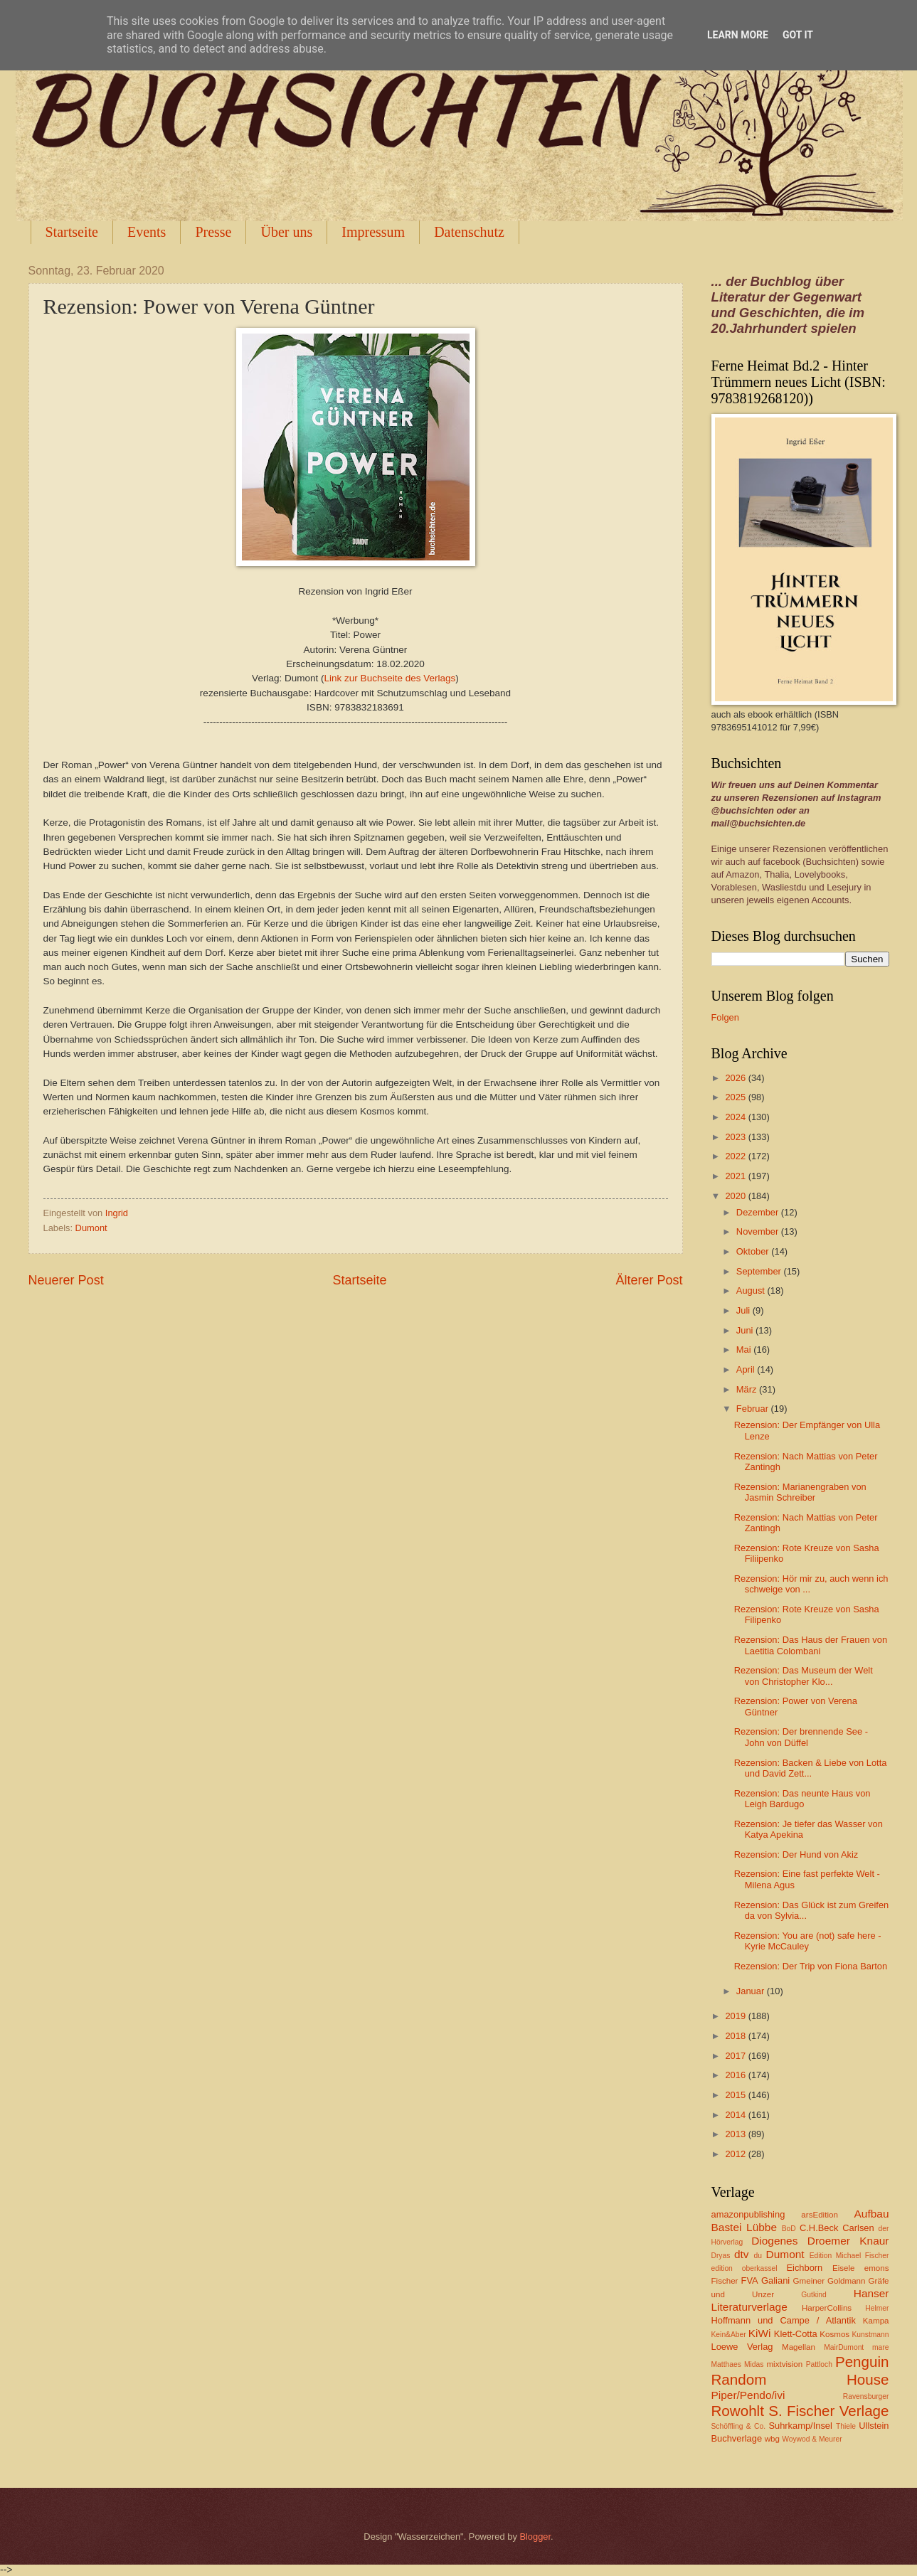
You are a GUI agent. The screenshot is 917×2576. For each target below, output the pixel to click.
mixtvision (784, 2364)
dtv (741, 2254)
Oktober (753, 1251)
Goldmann (846, 2281)
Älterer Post (648, 1280)
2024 (736, 1117)
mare (880, 2347)
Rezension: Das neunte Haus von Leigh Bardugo (802, 1798)
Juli (744, 1310)
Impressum (373, 232)
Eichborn (804, 2267)
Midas (753, 2364)
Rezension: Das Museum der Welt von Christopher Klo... (803, 1675)
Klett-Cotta (795, 2333)
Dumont (91, 1228)
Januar (751, 1991)
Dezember (758, 1212)
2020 (736, 1196)
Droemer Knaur (848, 2241)
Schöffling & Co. (738, 2426)
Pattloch (819, 2364)
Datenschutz (469, 232)
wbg (772, 2438)
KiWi (759, 2333)
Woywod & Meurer (812, 2439)
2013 (736, 2134)
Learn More (737, 35)
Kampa (876, 2320)
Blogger (535, 2536)
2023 (736, 1137)
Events (146, 232)
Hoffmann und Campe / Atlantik (783, 2320)
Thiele (846, 2426)
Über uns (286, 232)
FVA (749, 2280)
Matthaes (726, 2364)
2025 (736, 1097)
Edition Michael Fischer (849, 2256)
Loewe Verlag (742, 2346)
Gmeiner (809, 2281)
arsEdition (819, 2214)
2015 (736, 2095)
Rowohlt (737, 2410)
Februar (753, 1408)
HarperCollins (827, 2308)
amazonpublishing (748, 2214)
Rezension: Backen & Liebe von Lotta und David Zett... (810, 1768)
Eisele (843, 2268)
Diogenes (774, 2241)
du (758, 2256)
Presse (213, 232)
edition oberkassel (744, 2268)
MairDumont (844, 2347)
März (747, 1389)
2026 (736, 1078)
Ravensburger (866, 2396)
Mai (744, 1349)
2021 (736, 1176)
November (758, 1231)
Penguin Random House (800, 2370)
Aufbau (871, 2214)
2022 (736, 1156)
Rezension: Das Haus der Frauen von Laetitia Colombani (810, 1645)
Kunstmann (870, 2334)
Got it (798, 35)
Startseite (72, 232)
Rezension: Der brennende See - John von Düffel (801, 1736)
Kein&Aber (728, 2334)
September (760, 1271)
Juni (746, 1330)
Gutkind (814, 2295)
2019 (736, 2016)
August (752, 1290)
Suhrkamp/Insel (800, 2425)
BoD (789, 2228)
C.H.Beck (819, 2228)
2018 (736, 2036)
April (746, 1369)
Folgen (725, 1017)
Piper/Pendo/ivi (748, 2395)
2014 (736, 2114)
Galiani (775, 2280)
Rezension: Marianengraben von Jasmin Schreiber (800, 1492)
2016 (736, 2075)
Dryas (721, 2256)
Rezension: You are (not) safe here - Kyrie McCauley (807, 1941)
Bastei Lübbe (744, 2227)
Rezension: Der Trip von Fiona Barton (810, 1966)
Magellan (798, 2347)
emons (876, 2268)
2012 (736, 2154)
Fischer (724, 2281)
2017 (736, 2055)
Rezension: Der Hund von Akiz (796, 1854)
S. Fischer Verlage (828, 2410)
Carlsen (858, 2228)
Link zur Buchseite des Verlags (390, 678)
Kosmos (834, 2334)
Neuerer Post (66, 1280)
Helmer (877, 2308)
